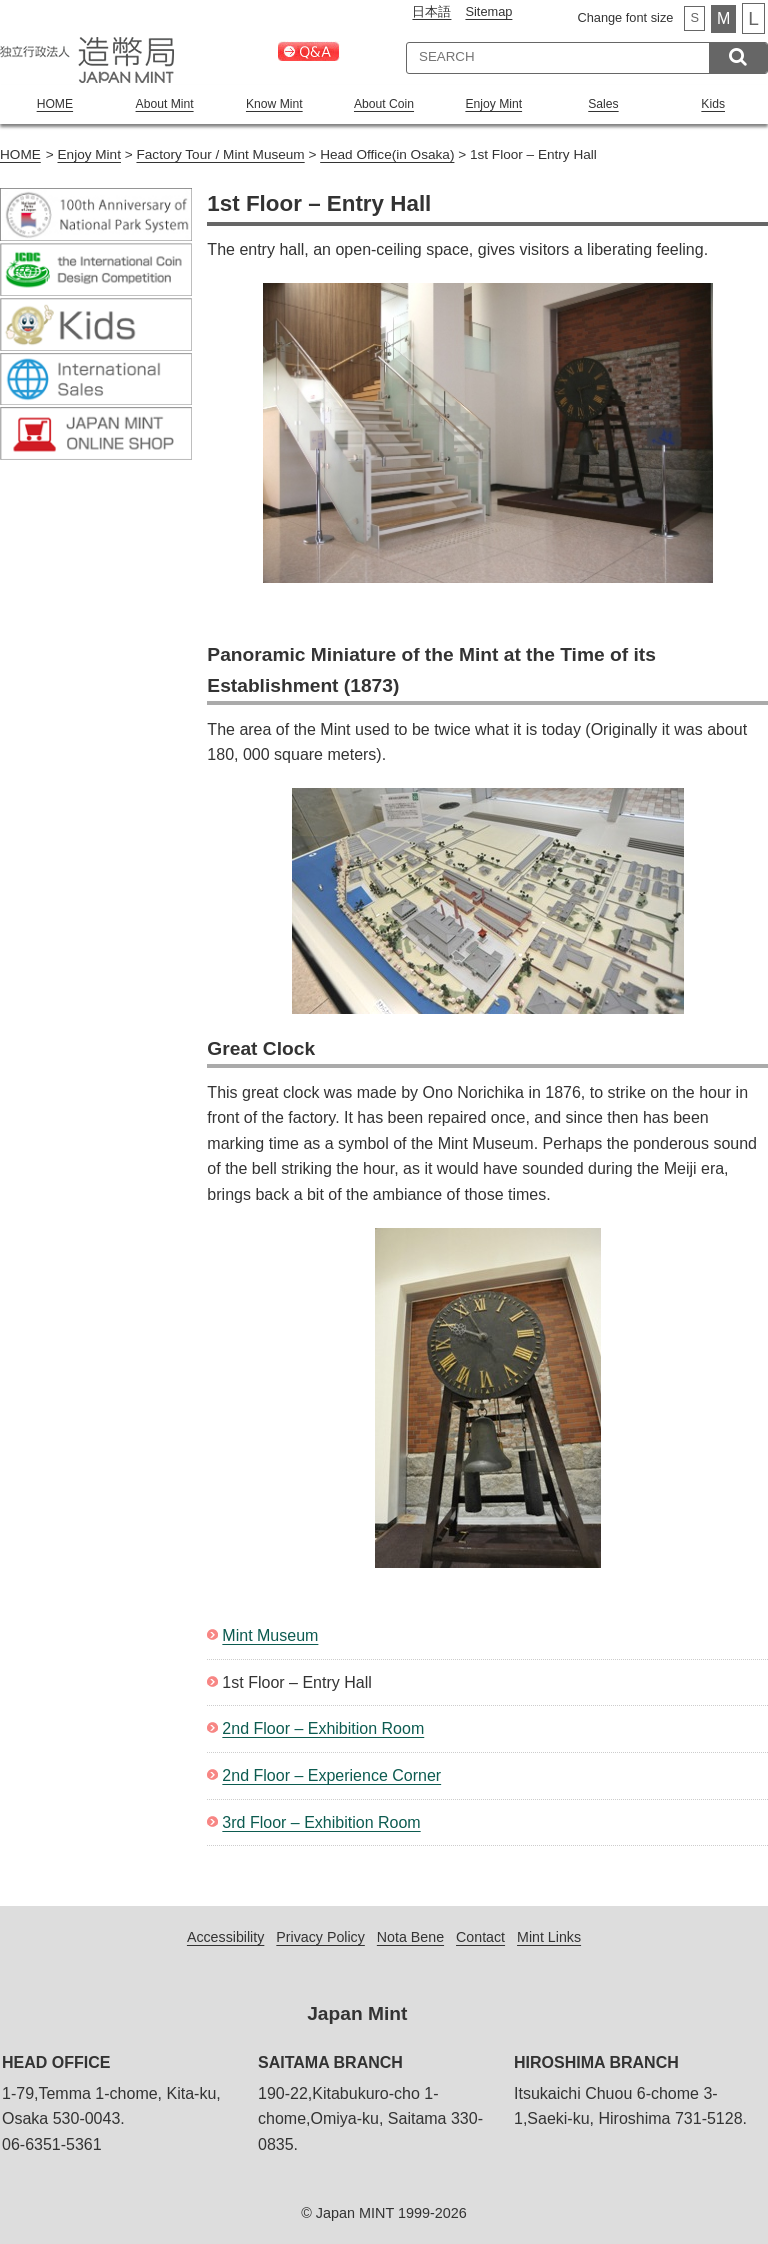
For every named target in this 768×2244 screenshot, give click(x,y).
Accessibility (224, 1936)
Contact (482, 1936)
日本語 (431, 11)
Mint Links (550, 1936)
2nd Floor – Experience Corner (331, 1774)
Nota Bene (411, 1936)
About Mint (164, 104)
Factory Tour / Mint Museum (220, 153)
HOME (55, 104)
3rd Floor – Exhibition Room (321, 1821)
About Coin (384, 104)
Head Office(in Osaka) (387, 153)
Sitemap (488, 11)
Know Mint (274, 104)
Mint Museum (270, 1634)
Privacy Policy (320, 1936)
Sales (603, 104)
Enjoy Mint (494, 104)
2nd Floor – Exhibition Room (323, 1727)
